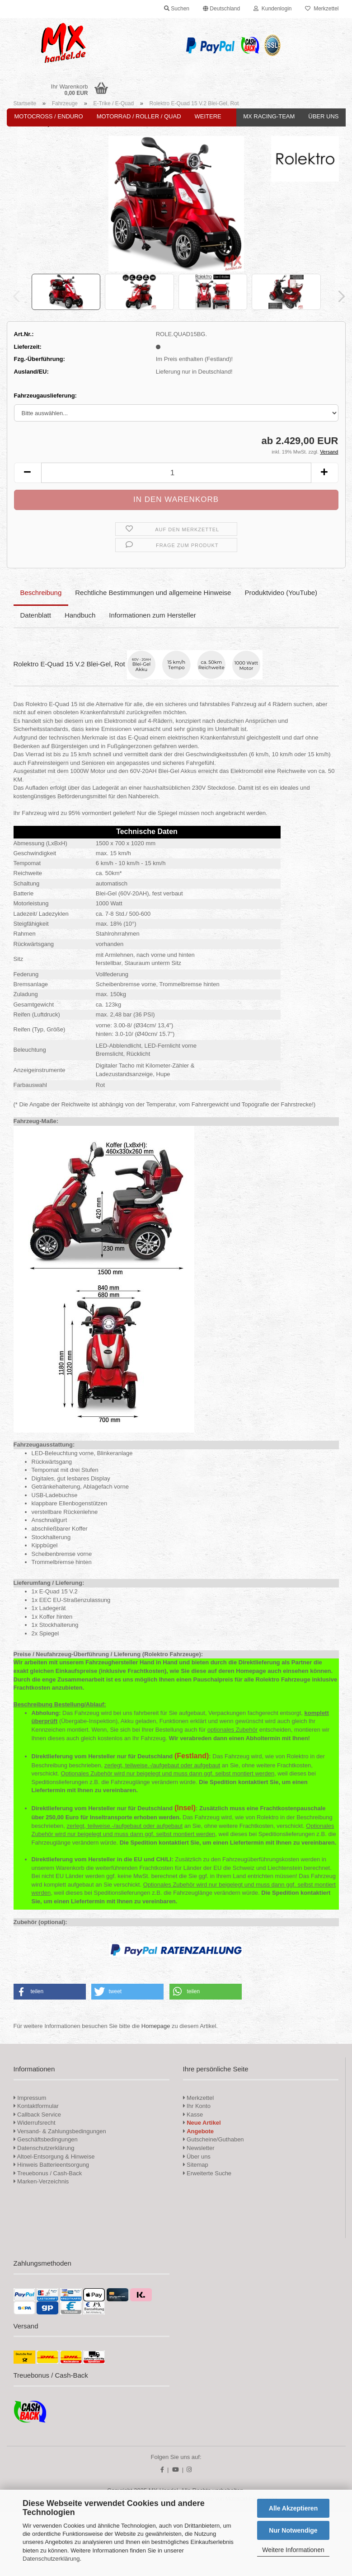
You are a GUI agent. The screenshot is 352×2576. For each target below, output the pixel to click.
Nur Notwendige (293, 2530)
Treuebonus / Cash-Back (48, 2173)
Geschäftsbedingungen (46, 2139)
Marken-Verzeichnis (41, 2181)
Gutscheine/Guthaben (213, 2139)
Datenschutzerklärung (51, 2558)
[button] (221, 9)
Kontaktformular (36, 2106)
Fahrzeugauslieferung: (45, 395)
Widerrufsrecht (35, 2122)
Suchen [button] (176, 8)
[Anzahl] (176, 473)
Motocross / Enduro (48, 116)
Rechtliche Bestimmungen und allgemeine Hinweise (153, 592)
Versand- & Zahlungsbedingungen (60, 2131)
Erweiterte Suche (207, 2173)
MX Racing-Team (269, 116)
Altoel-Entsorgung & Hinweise (54, 2156)
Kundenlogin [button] (272, 8)
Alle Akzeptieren (293, 2508)
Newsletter (199, 2148)
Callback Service (37, 2114)
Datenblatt (35, 615)
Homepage (155, 2026)
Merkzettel (321, 8)
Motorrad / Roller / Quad (139, 116)
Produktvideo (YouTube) (280, 592)
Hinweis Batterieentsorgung (51, 2164)
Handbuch (80, 615)
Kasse (193, 2114)
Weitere (208, 116)
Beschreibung (41, 592)
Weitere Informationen (293, 2549)
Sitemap (195, 2164)
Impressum (31, 2097)
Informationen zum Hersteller (152, 615)
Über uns (323, 116)
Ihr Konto (197, 2106)
